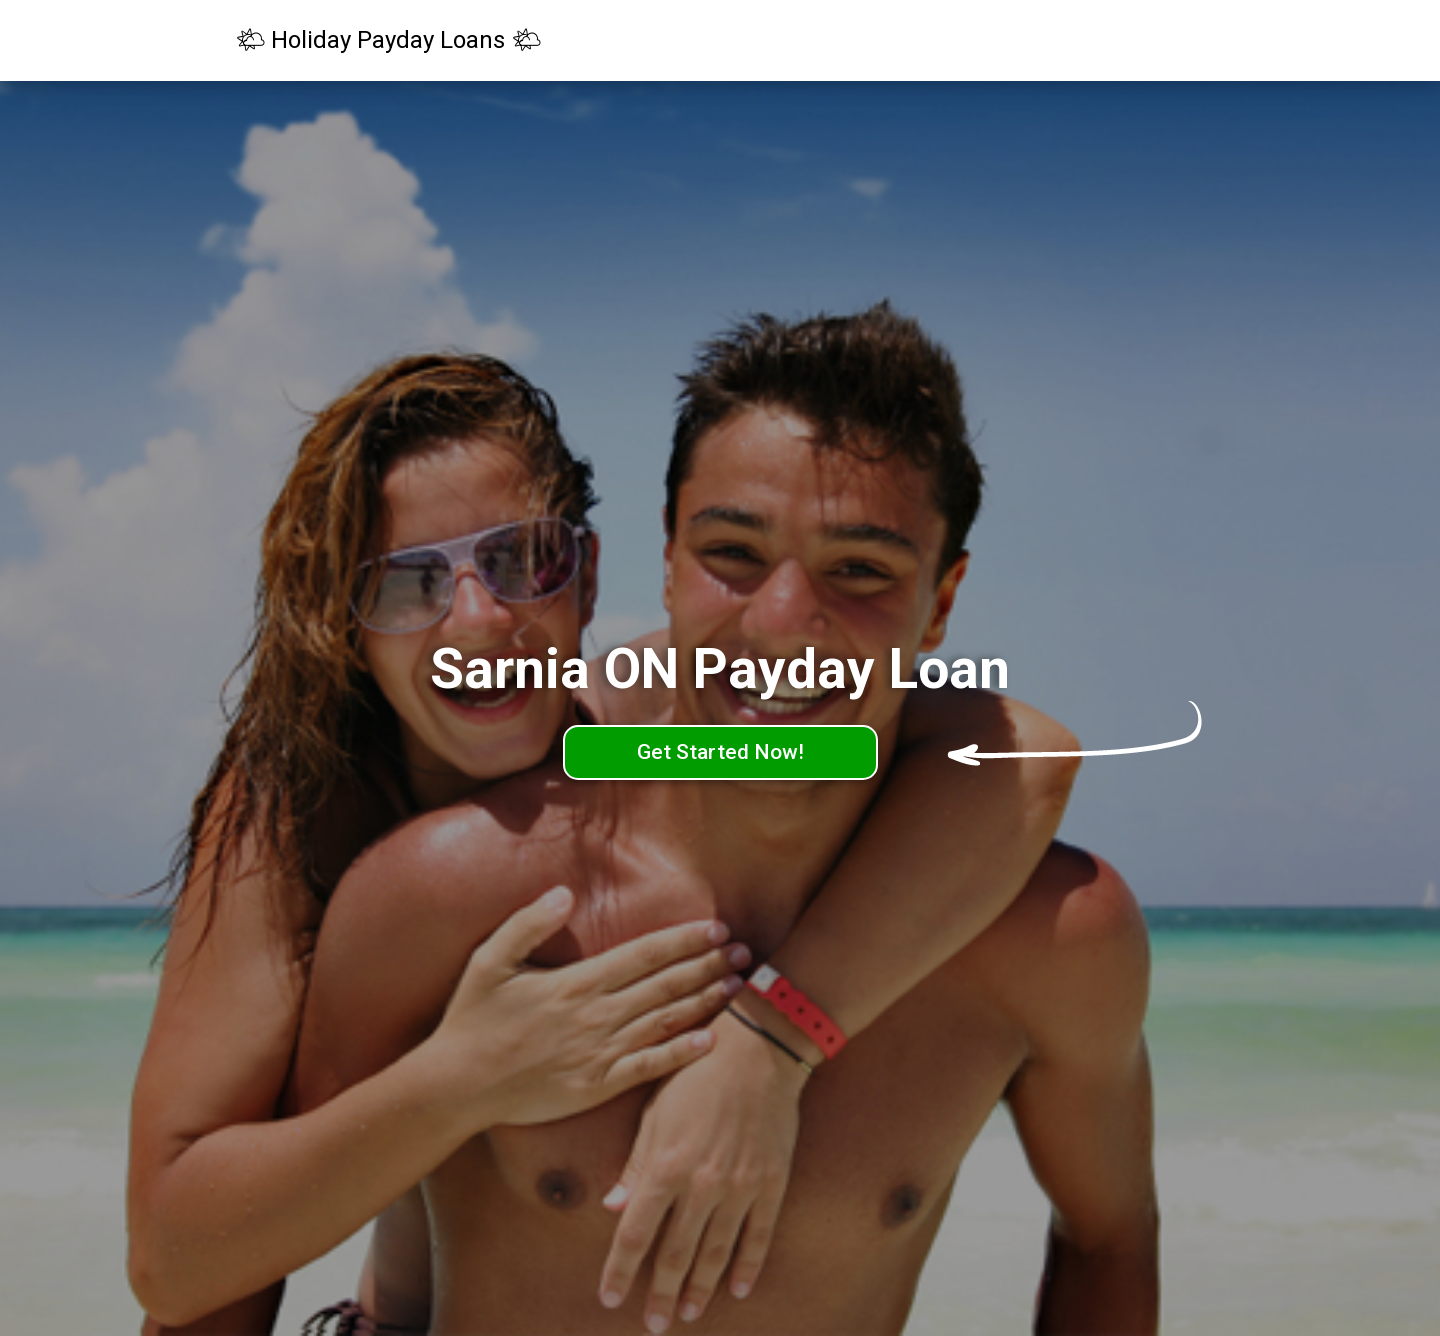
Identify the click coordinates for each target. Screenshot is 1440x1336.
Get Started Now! (720, 752)
